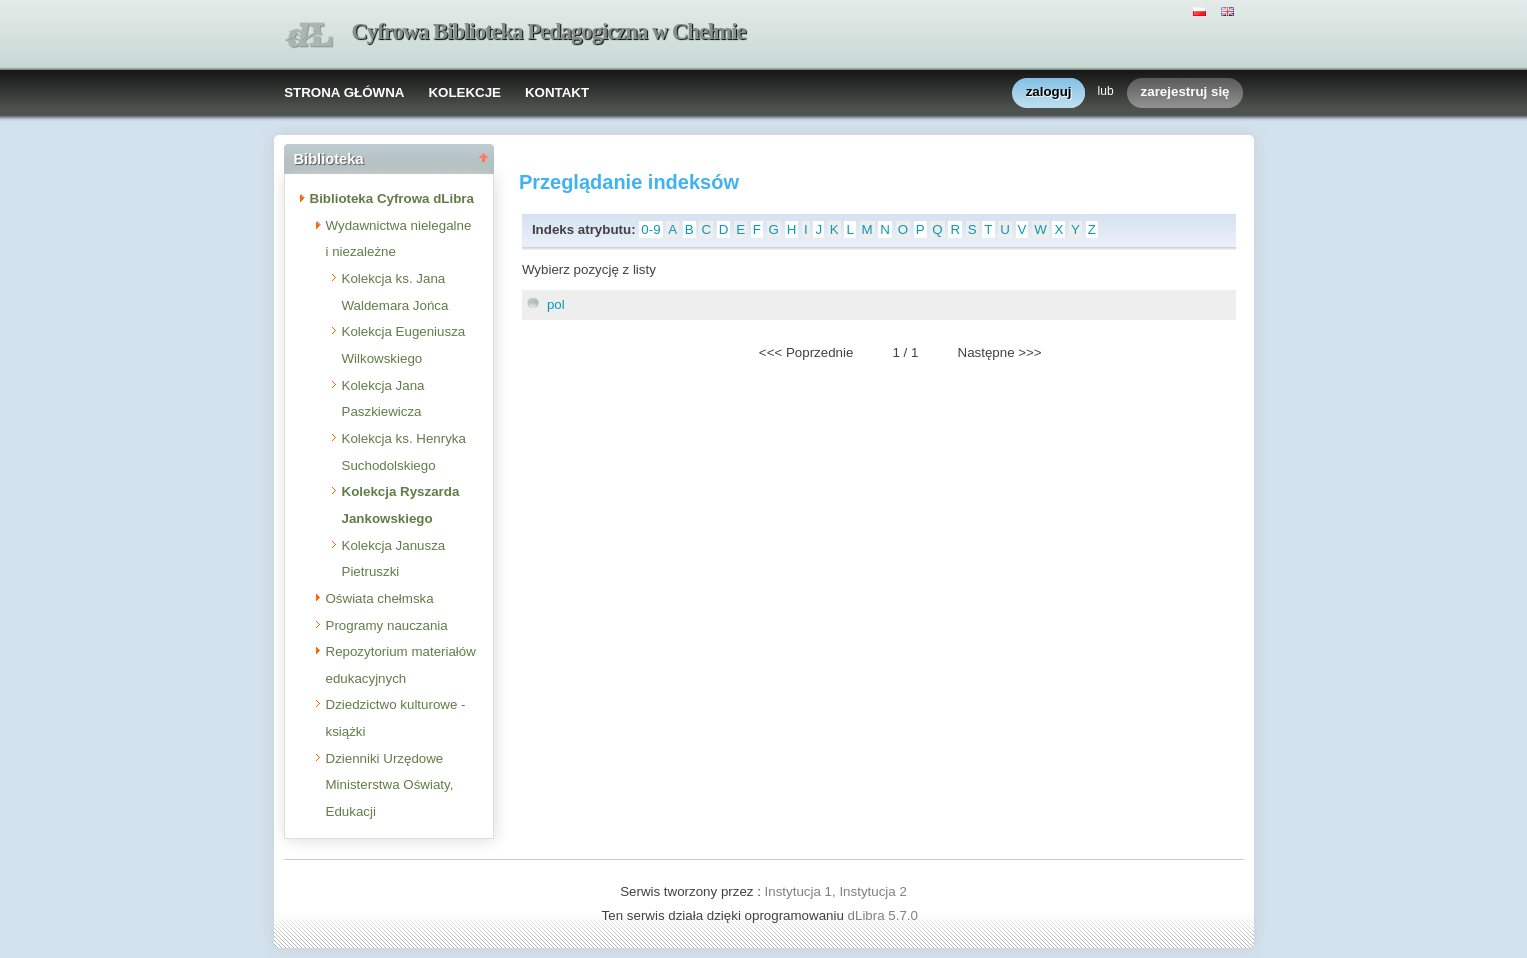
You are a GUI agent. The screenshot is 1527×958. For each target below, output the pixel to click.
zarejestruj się (1185, 92)
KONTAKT (557, 92)
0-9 (650, 229)
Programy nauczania (387, 625)
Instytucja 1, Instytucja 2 (836, 891)
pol (556, 304)
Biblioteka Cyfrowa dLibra (392, 198)
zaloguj (1049, 92)
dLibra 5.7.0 (885, 915)
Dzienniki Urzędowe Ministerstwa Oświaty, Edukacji (390, 785)
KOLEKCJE (464, 92)
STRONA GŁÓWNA (344, 92)
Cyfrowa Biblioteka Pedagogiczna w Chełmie (549, 31)
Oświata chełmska (380, 598)
